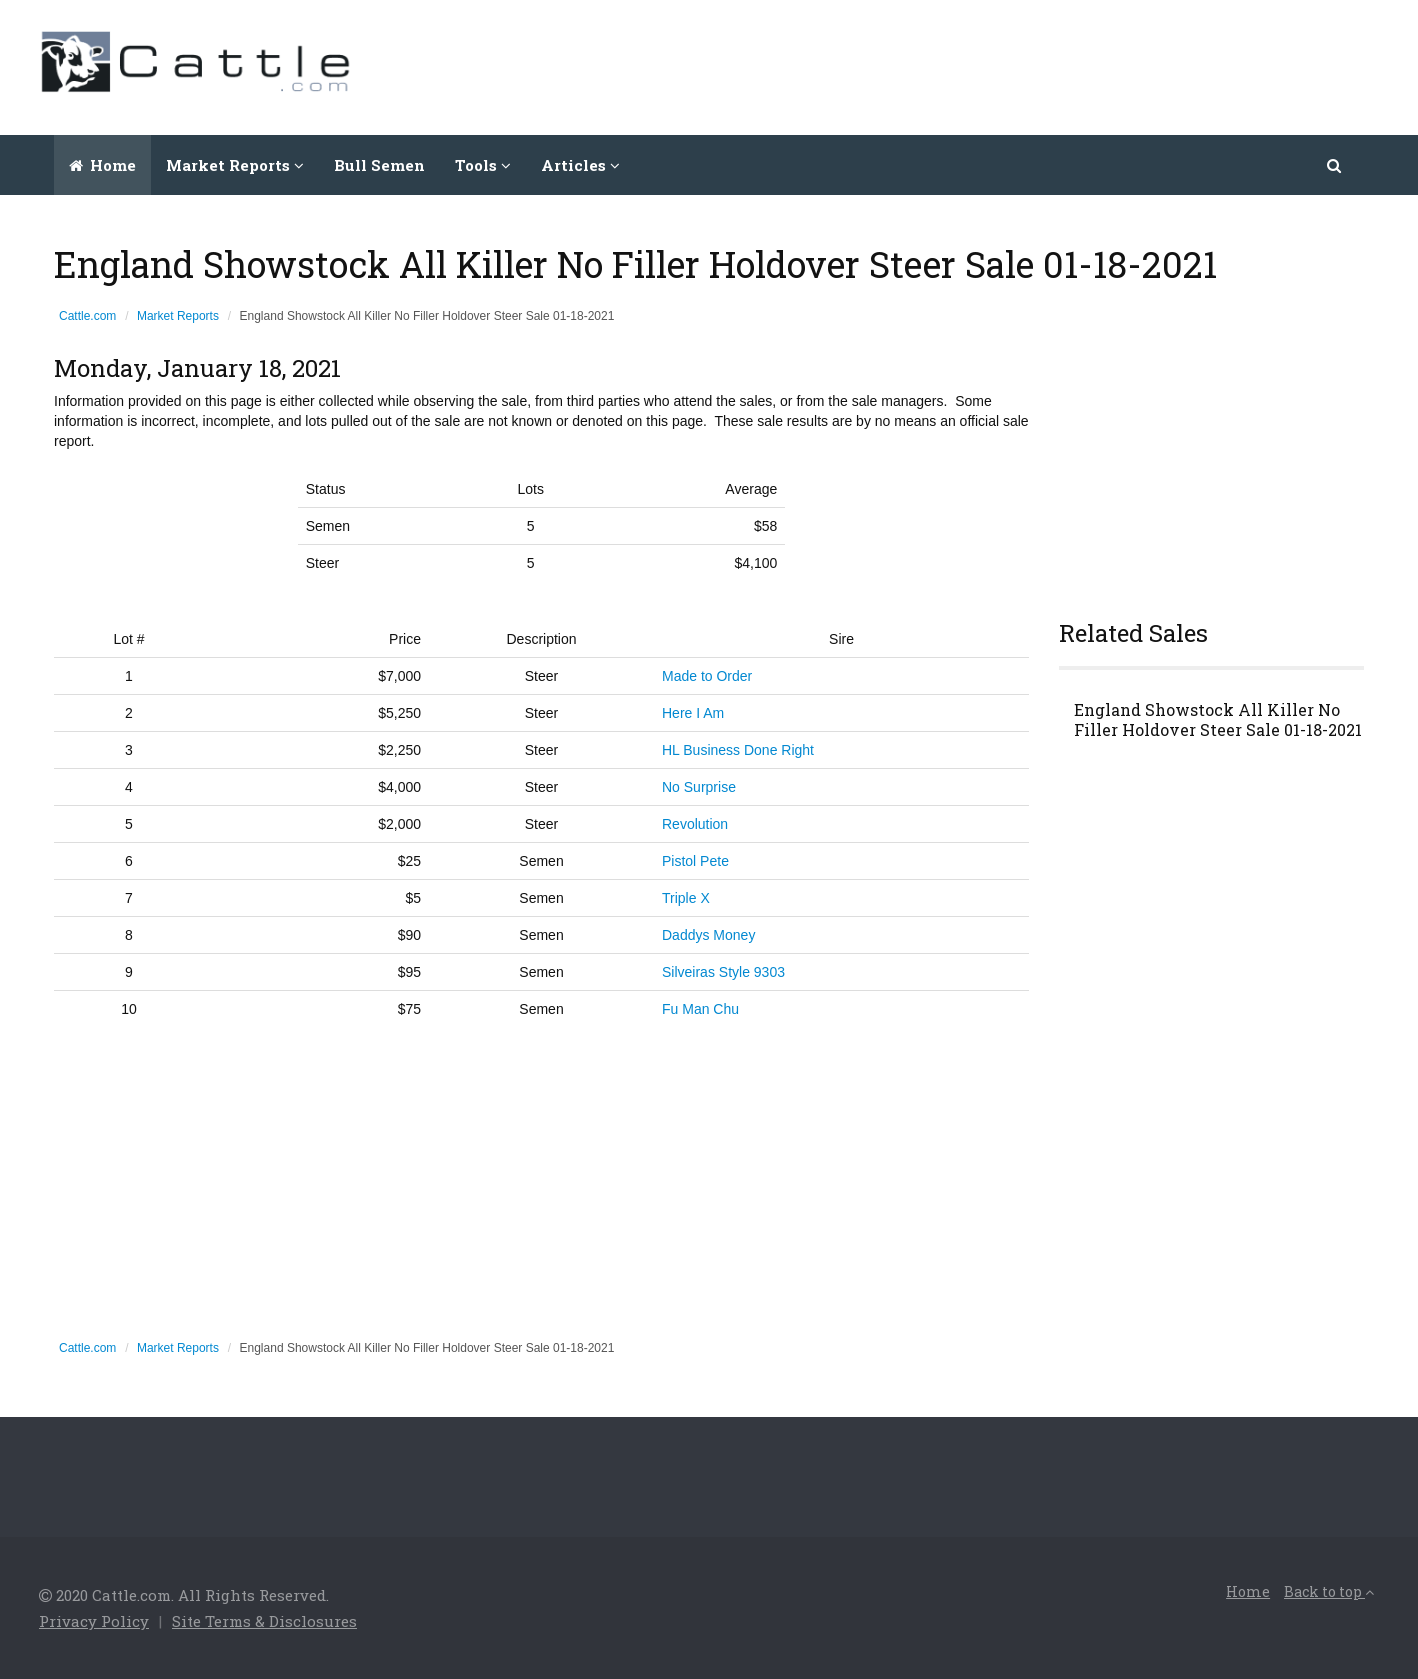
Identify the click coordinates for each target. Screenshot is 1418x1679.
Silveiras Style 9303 (723, 972)
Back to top (1329, 1591)
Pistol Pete (695, 861)
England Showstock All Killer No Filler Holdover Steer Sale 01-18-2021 (1218, 720)
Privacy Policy (94, 1621)
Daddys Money (708, 935)
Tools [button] (483, 165)
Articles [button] (580, 165)
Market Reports (178, 316)
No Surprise (699, 787)
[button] (1335, 165)
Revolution (695, 824)
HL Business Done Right (738, 750)
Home (102, 165)
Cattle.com (87, 316)
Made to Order (707, 676)
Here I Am (693, 713)
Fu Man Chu (700, 1009)
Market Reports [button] (235, 165)
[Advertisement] (1015, 65)
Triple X (686, 898)
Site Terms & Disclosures (264, 1621)
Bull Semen (379, 165)
